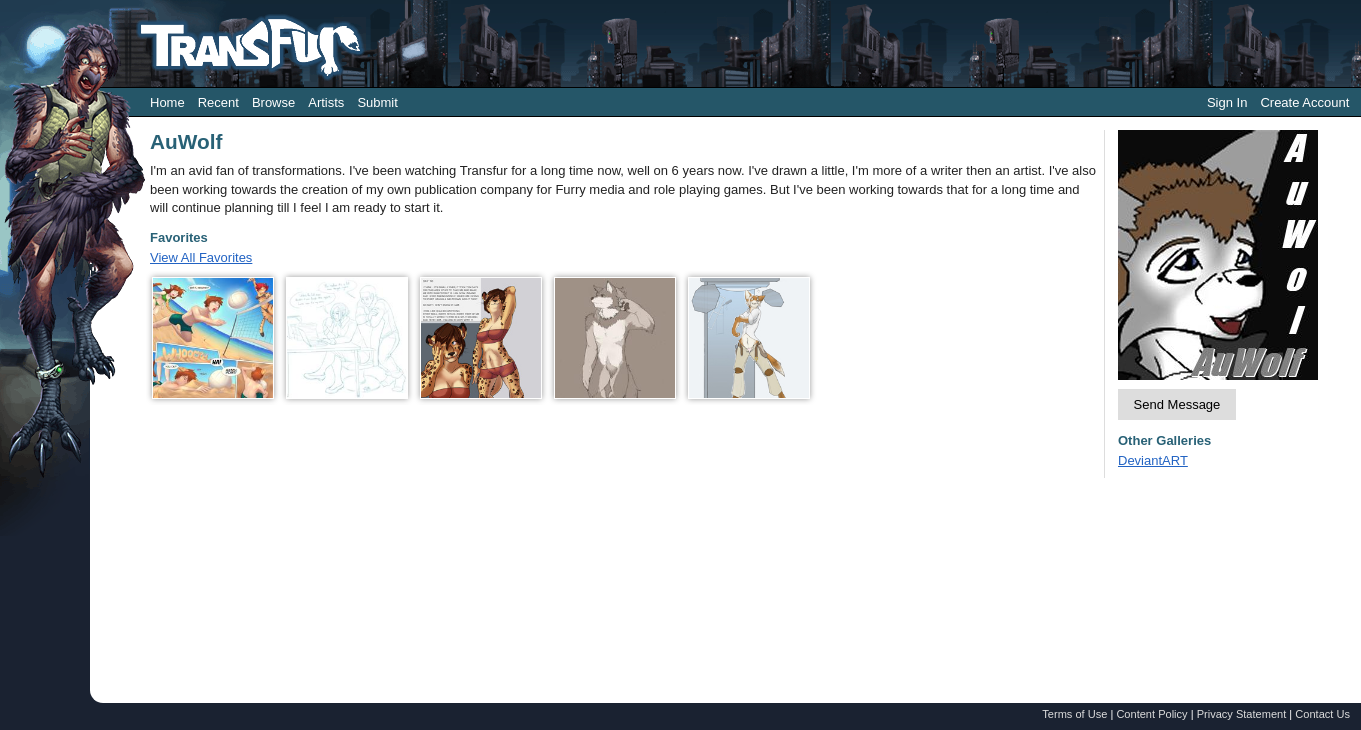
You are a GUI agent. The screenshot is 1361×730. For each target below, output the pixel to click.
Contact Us (1322, 714)
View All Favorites (201, 257)
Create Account (1304, 102)
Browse (273, 102)
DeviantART (1153, 460)
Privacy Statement (1242, 714)
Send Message (1177, 404)
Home (167, 102)
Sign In (1227, 102)
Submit (377, 102)
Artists (326, 102)
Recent (218, 102)
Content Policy (1151, 714)
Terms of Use (1074, 714)
